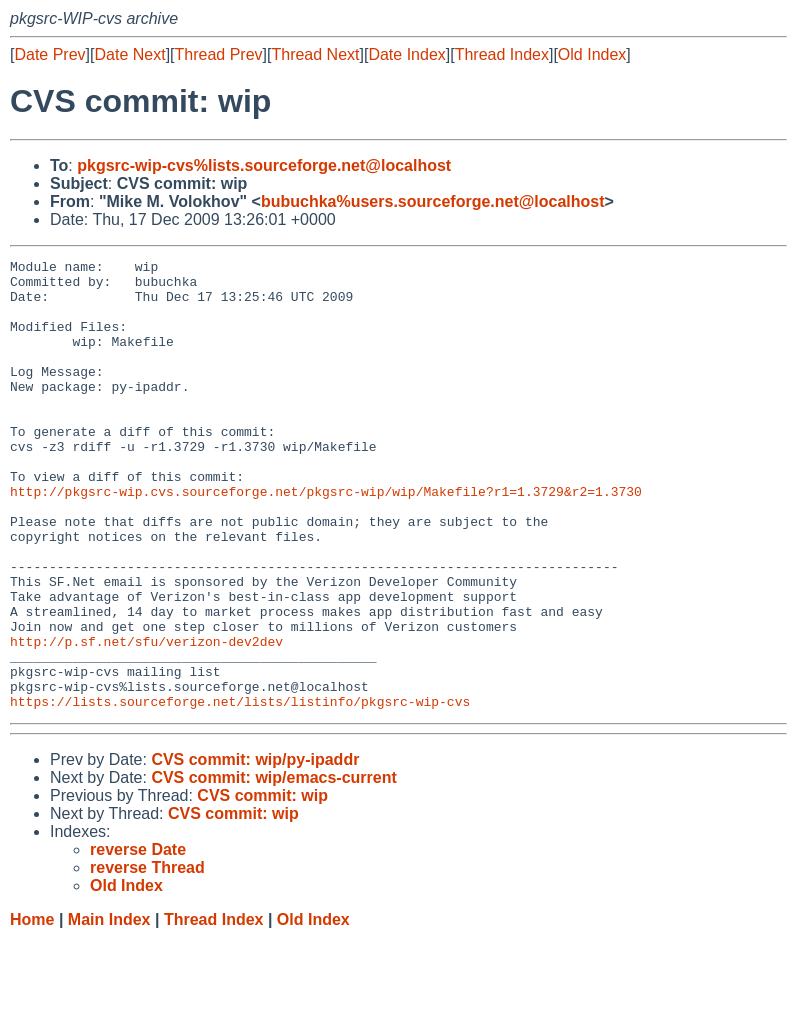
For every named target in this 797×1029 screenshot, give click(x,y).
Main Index (109, 1009)
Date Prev (49, 54)
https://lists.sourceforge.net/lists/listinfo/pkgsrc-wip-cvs (240, 791)
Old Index (592, 54)
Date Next (129, 54)
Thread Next (315, 54)
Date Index (406, 54)
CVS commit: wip (262, 885)
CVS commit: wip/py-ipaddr (255, 849)
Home (32, 1009)
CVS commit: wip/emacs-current (273, 867)
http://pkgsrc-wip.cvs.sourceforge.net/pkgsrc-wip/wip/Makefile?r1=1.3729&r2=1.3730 (326, 539)
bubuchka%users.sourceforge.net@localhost (433, 201)
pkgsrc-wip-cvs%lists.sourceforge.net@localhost (264, 165)
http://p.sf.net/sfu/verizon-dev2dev (146, 719)
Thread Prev (219, 54)
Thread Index (502, 54)
